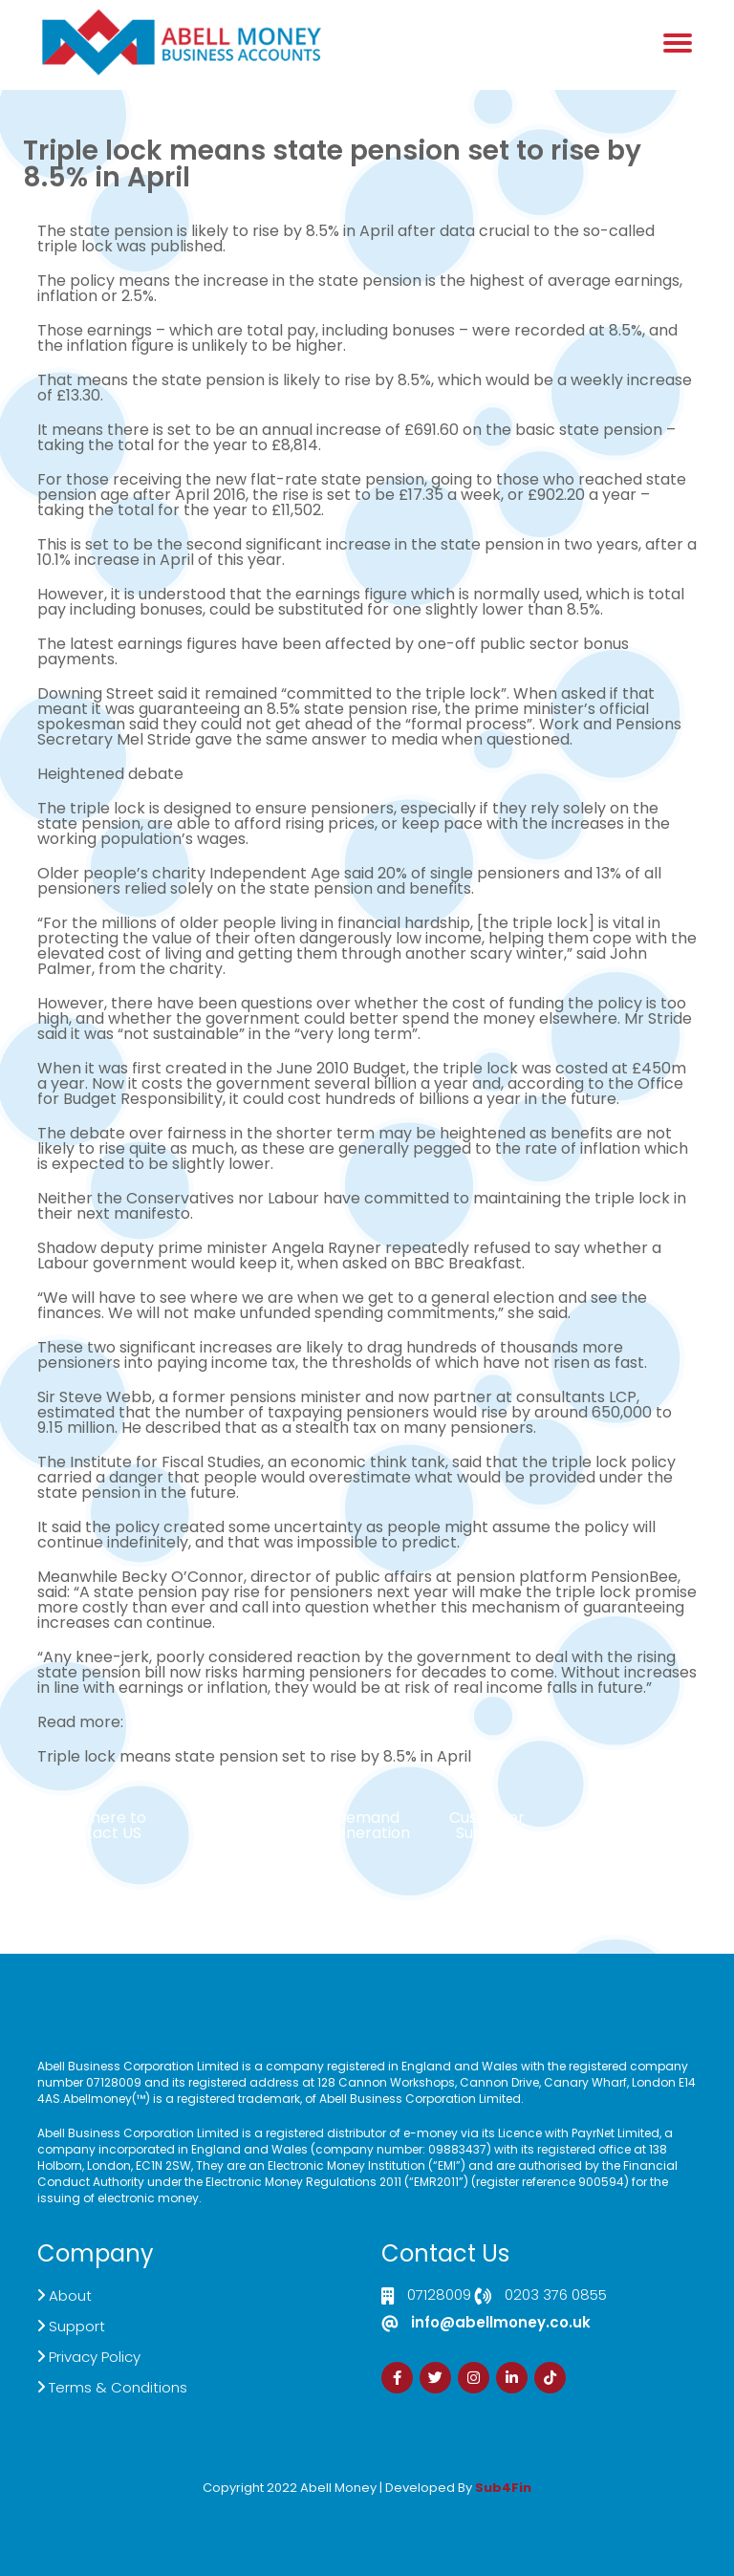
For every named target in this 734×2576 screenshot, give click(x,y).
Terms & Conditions (118, 2387)
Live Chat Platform (247, 1825)
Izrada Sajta (309, 2501)
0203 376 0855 (556, 2296)
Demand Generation (367, 1825)
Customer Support (487, 1825)
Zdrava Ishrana (412, 2501)
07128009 (439, 2296)
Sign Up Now (635, 1818)
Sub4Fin (503, 2488)
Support (77, 2326)
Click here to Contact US (98, 1825)
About (70, 2295)
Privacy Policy (94, 2357)
